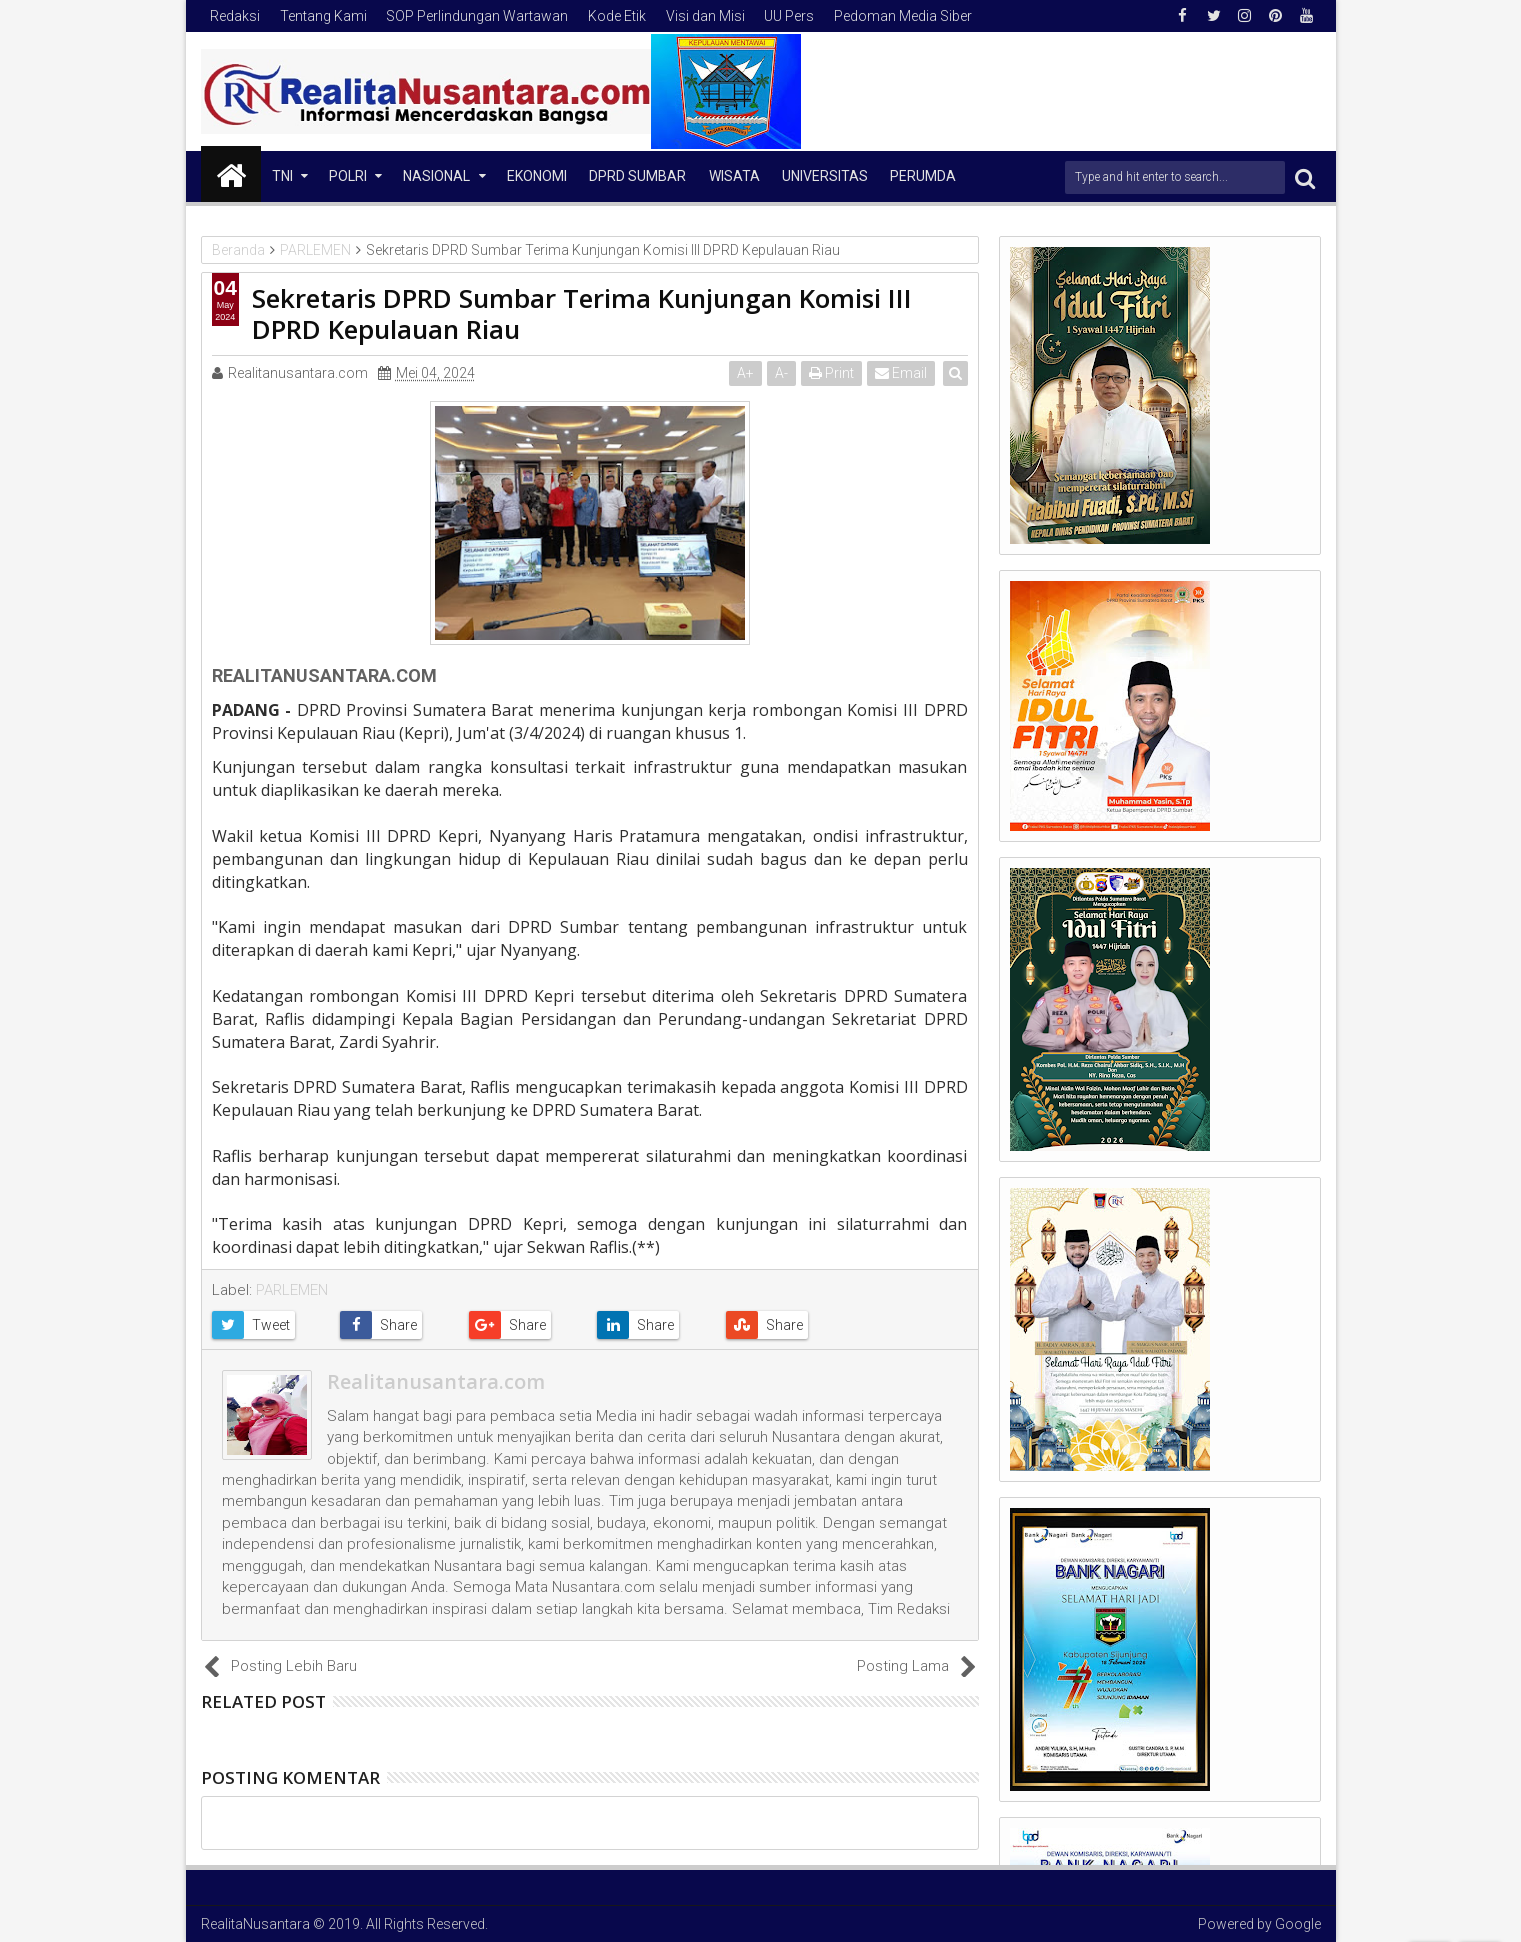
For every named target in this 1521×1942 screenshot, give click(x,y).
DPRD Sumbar (637, 176)
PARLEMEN (292, 1290)
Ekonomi (537, 176)
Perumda (923, 176)
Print (832, 373)
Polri (348, 176)
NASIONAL (436, 176)
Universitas (825, 176)
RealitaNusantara (255, 1924)
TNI (282, 176)
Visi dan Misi (705, 16)
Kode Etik (617, 16)
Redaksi (235, 16)
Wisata (734, 176)
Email (902, 373)
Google (1298, 1924)
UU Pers (789, 16)
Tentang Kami (323, 16)
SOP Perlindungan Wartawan (477, 16)
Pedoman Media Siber (903, 16)
